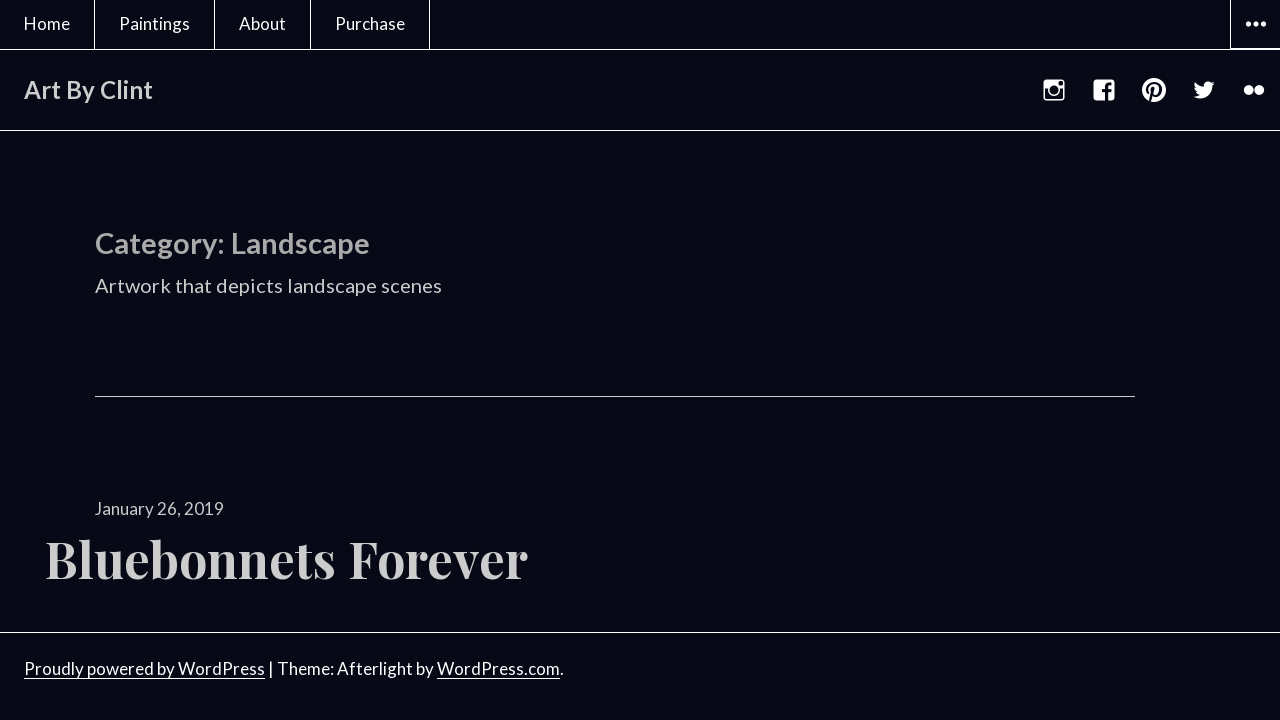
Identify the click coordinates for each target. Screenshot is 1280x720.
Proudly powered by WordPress (144, 668)
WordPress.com (498, 668)
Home (47, 23)
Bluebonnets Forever (286, 558)
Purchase (370, 23)
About (262, 23)
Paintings (154, 23)
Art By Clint (88, 89)
